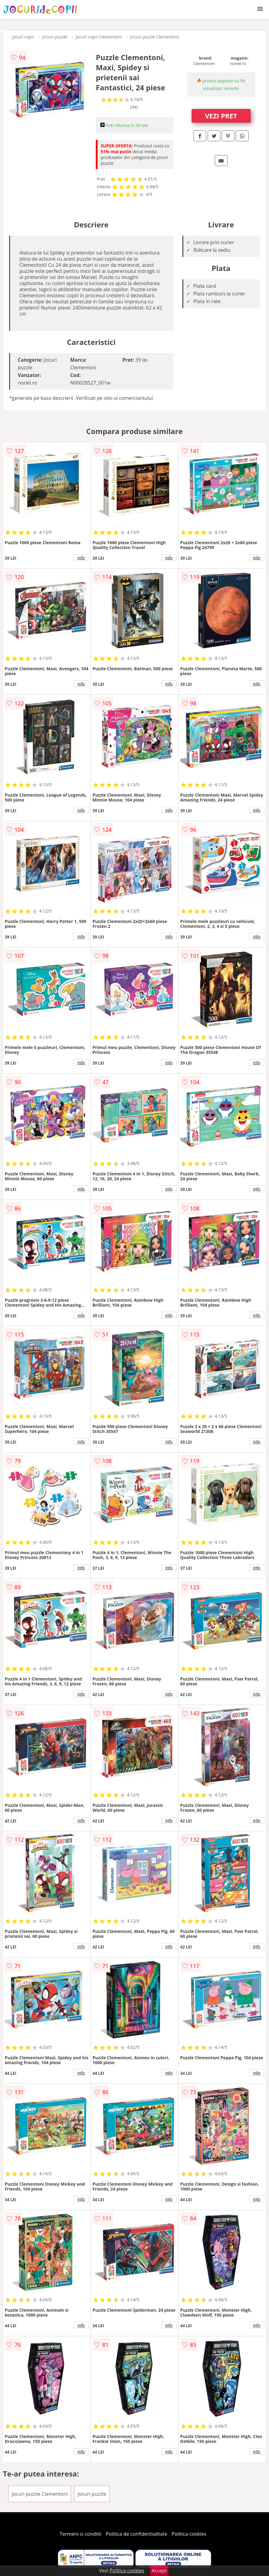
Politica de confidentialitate (136, 2534)
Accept (159, 2570)
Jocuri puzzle (54, 37)
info (81, 557)
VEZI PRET (221, 115)
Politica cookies (189, 2534)
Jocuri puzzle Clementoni (154, 37)
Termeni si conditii (81, 2534)
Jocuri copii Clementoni (99, 37)
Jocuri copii (23, 37)
